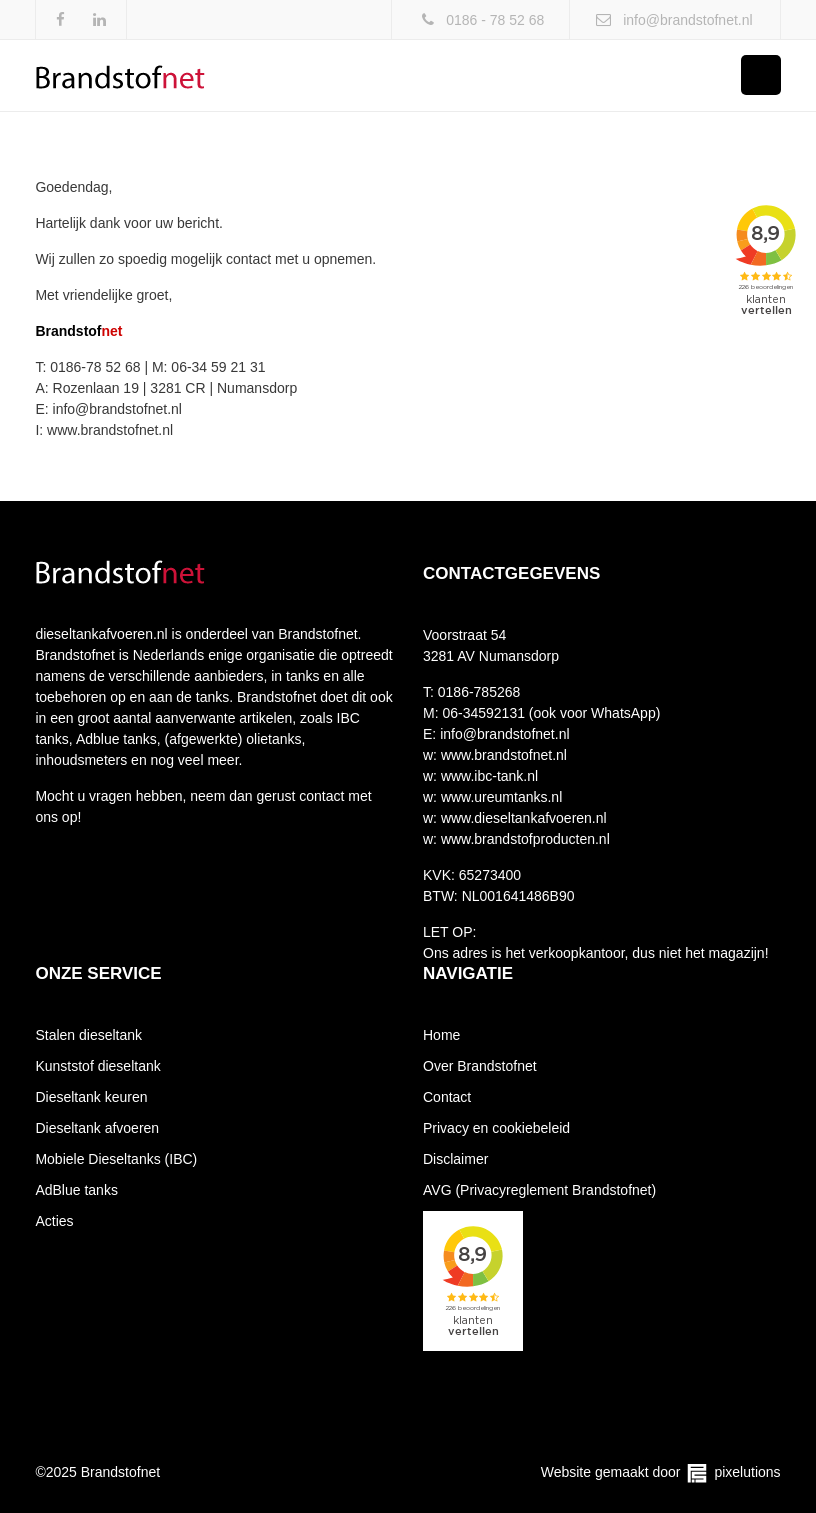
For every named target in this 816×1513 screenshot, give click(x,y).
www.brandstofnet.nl (502, 755)
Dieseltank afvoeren (97, 1128)
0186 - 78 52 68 (495, 20)
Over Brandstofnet (480, 1066)
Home (441, 1035)
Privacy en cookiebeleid (496, 1128)
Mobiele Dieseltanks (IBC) (116, 1159)
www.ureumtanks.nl (499, 797)
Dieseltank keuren (91, 1097)
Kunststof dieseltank (97, 1066)
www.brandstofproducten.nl (523, 839)
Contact (447, 1097)
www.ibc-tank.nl (487, 776)
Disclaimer (455, 1159)
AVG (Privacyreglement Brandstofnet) (539, 1190)
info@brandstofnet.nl (687, 20)
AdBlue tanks (76, 1190)
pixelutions (747, 1472)
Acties (54, 1221)
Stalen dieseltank (88, 1035)
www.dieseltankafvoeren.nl (522, 818)
